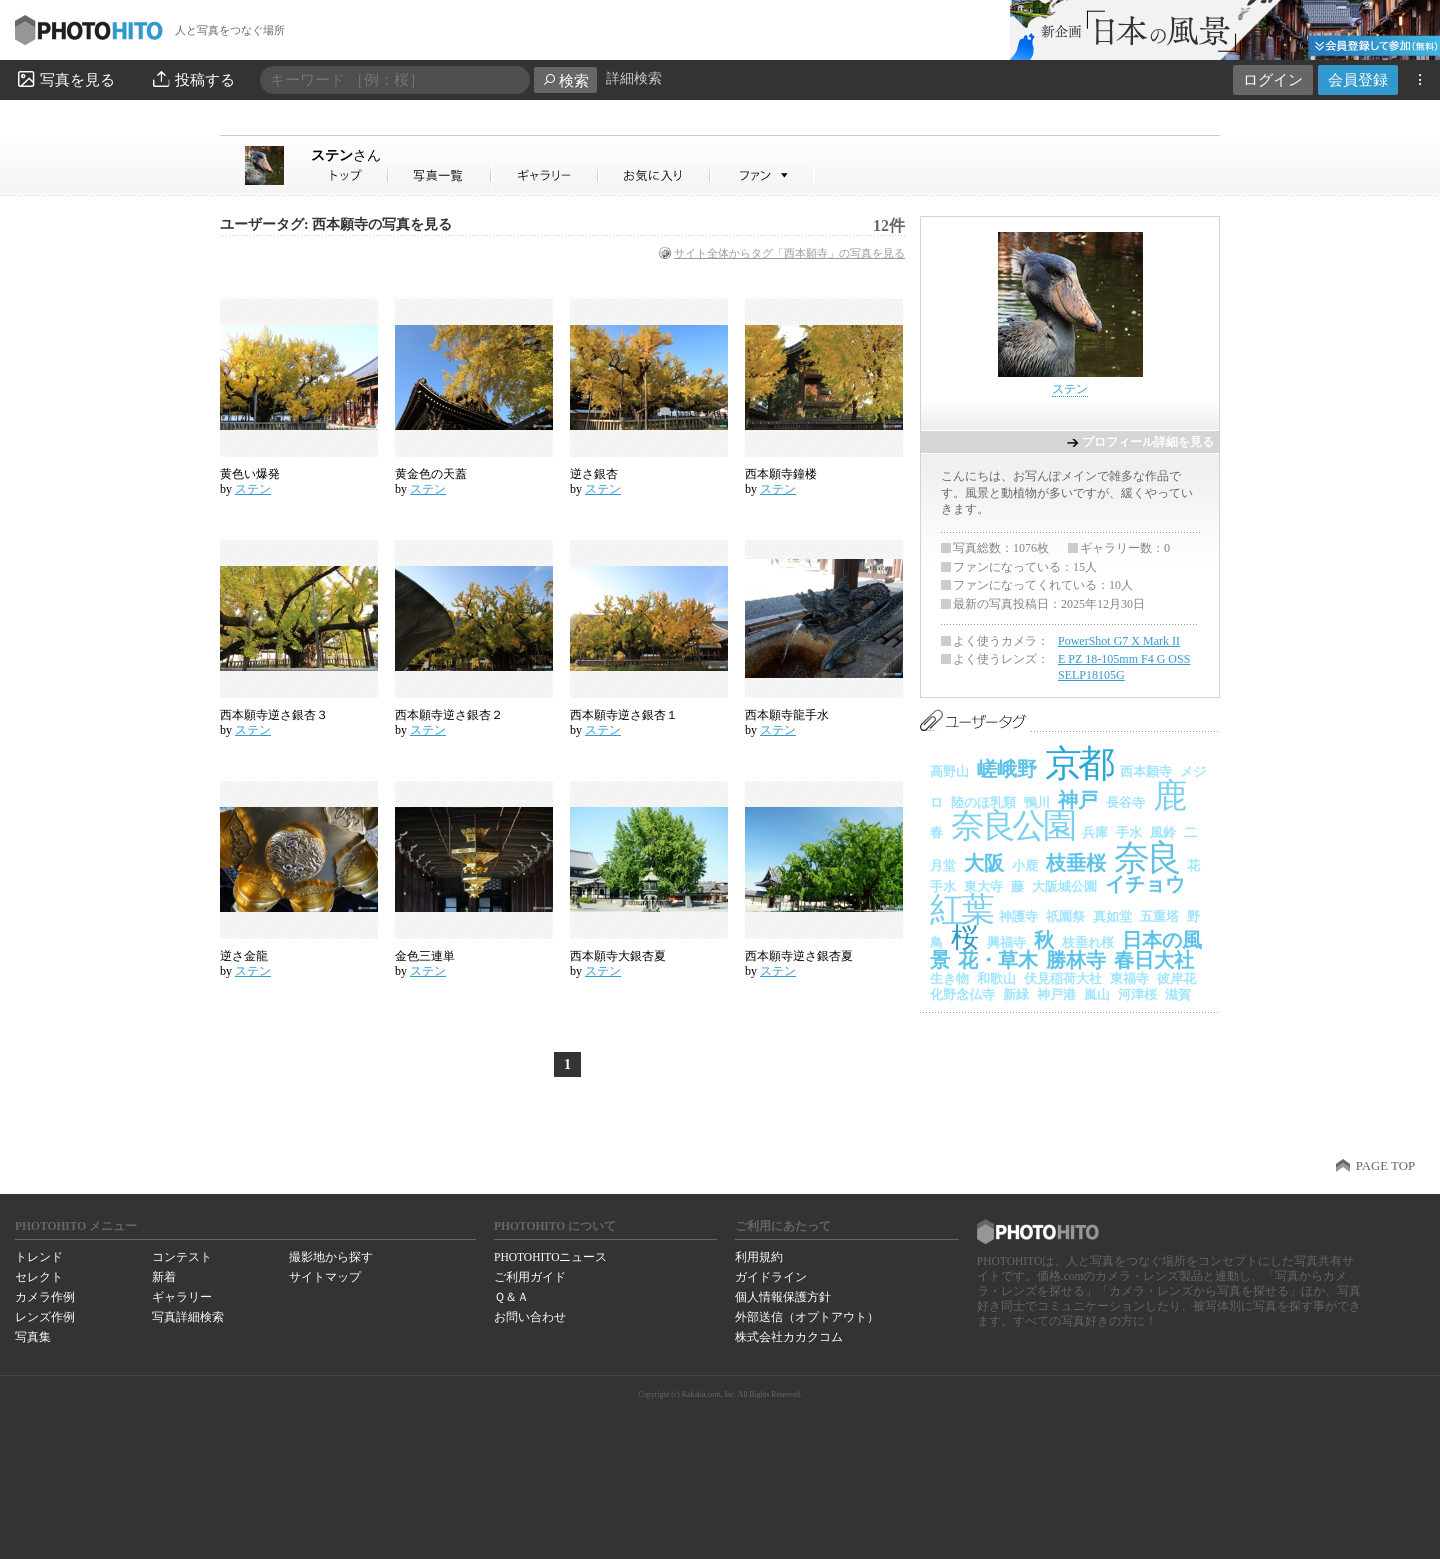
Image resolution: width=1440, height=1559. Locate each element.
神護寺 (1018, 916)
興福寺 (1006, 942)
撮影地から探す (331, 1257)
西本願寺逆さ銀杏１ (624, 715)
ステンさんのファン (762, 175)
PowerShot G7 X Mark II (1119, 641)
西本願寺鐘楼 (781, 474)
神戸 (1078, 800)
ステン (346, 155)
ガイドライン (771, 1277)
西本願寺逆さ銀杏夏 (799, 956)
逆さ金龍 (244, 956)
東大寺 (983, 886)
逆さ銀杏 (594, 474)
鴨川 (1037, 802)
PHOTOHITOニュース (550, 1257)
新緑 (1016, 994)
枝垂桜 (1076, 863)
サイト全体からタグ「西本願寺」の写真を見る (789, 253)
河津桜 (1137, 994)
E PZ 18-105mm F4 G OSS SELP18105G (1124, 667)
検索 (565, 80)
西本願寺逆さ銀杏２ (449, 715)
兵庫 (1095, 832)
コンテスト (182, 1257)
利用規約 (759, 1257)
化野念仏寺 (962, 994)
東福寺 (1129, 978)
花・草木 (998, 960)
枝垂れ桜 (1088, 942)
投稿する (192, 79)
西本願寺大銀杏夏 (618, 956)
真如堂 (1112, 916)
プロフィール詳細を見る (1148, 442)
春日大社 (1154, 960)
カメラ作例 (45, 1297)
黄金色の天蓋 (431, 474)
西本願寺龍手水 (787, 715)
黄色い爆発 (250, 474)
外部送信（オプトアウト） (807, 1317)
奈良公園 (1012, 825)
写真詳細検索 (188, 1317)
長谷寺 (1125, 802)
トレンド (39, 1257)
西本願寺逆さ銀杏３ (274, 715)
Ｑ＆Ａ (511, 1297)
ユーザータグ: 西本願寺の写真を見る (336, 224)
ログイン (1273, 79)
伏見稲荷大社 (1063, 978)
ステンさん (350, 175)
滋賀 (1178, 994)
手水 (1129, 832)
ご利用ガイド (530, 1277)
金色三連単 (425, 956)
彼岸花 (1176, 978)
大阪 (984, 863)
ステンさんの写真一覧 (440, 175)
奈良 (1146, 858)
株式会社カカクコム (789, 1337)
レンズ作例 (45, 1317)
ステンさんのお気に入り (654, 175)
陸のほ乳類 (983, 802)
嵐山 (1097, 994)
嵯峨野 (1007, 769)
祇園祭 (1065, 916)
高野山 (949, 771)
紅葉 (960, 909)
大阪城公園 (1064, 886)
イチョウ (1145, 884)
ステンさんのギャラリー (545, 175)
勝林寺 (1076, 960)
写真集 (33, 1337)
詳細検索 (634, 78)
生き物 (949, 978)
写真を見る (65, 79)
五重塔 (1159, 916)
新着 (164, 1277)
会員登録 (1358, 79)
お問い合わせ (530, 1317)
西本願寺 (1146, 771)
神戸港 (1056, 994)
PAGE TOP (1385, 1166)
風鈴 (1163, 832)
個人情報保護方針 (783, 1297)
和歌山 (996, 978)
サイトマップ (325, 1277)
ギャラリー (182, 1297)
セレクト (39, 1277)
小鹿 (1025, 865)
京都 (1078, 763)
